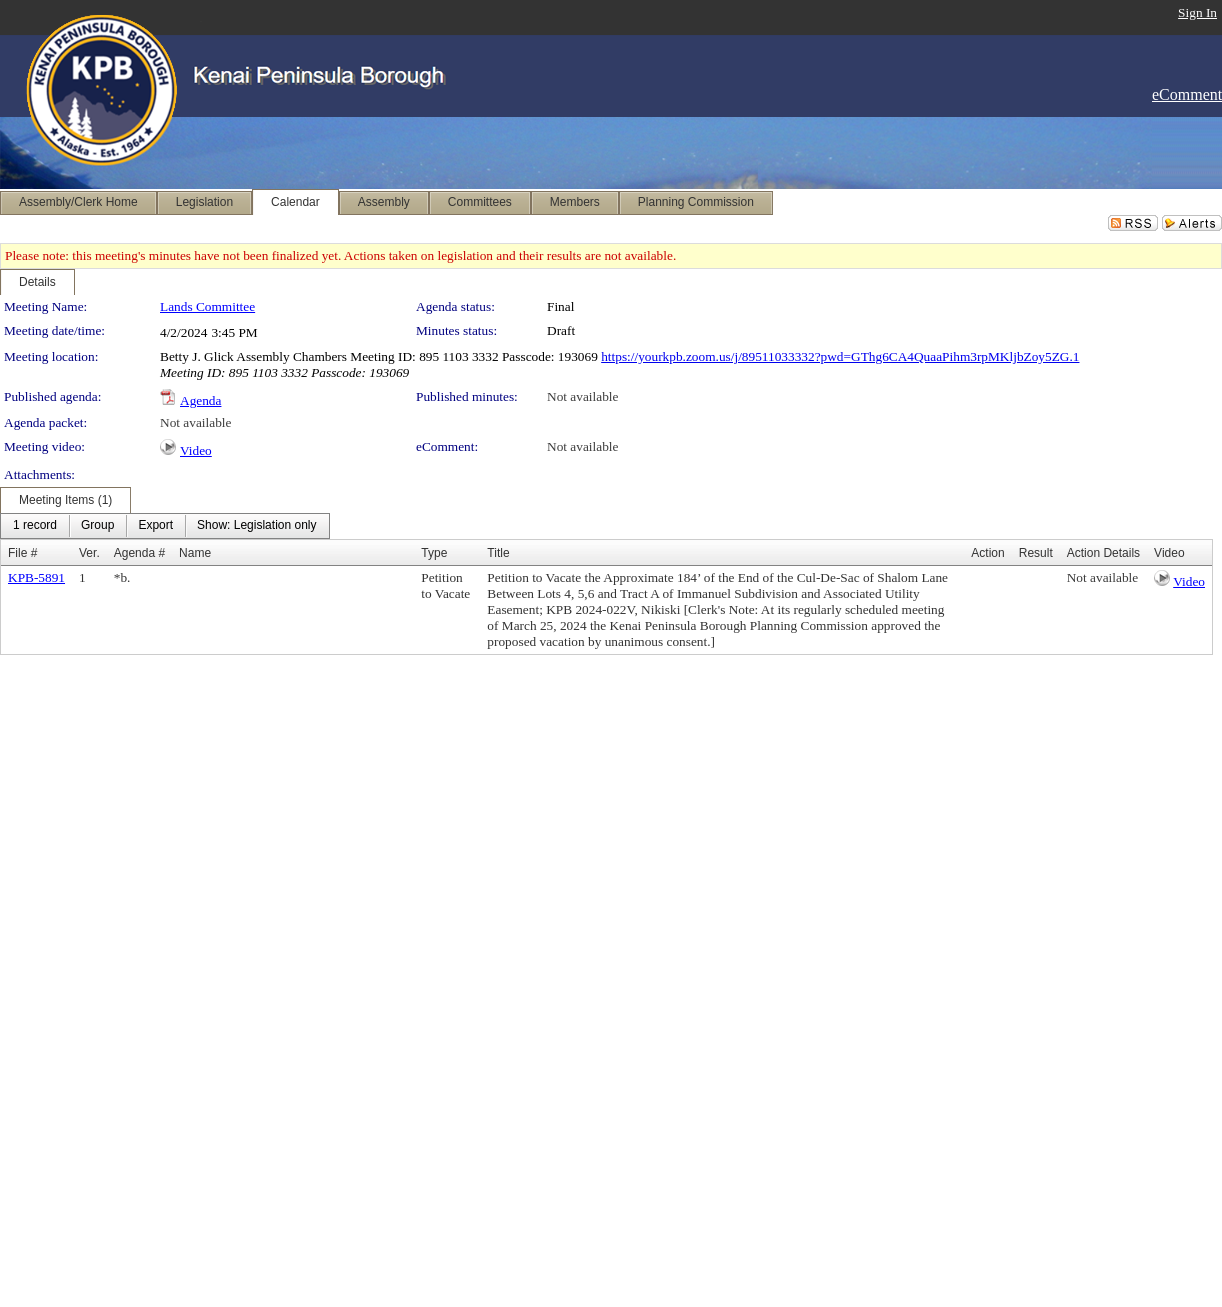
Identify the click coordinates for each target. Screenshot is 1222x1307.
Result (1036, 553)
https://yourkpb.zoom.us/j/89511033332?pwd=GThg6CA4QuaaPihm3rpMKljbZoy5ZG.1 (840, 356)
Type (434, 553)
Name (195, 553)
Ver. (89, 553)
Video (196, 450)
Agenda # (139, 553)
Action (987, 553)
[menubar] (165, 526)
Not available (582, 396)
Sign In (1197, 12)
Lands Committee (207, 306)
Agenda (200, 400)
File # (22, 553)
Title (498, 553)
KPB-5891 (36, 577)
